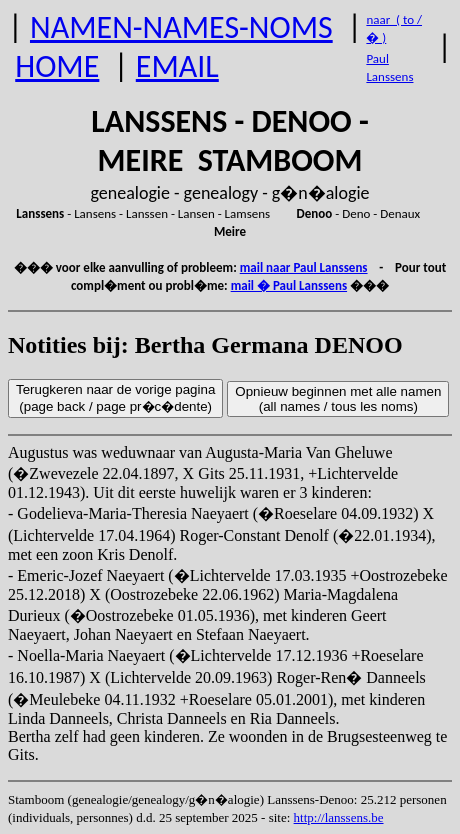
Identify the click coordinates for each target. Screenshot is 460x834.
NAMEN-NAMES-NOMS (181, 27)
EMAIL (177, 66)
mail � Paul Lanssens (289, 285)
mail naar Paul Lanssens (304, 267)
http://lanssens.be (339, 817)
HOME (57, 66)
